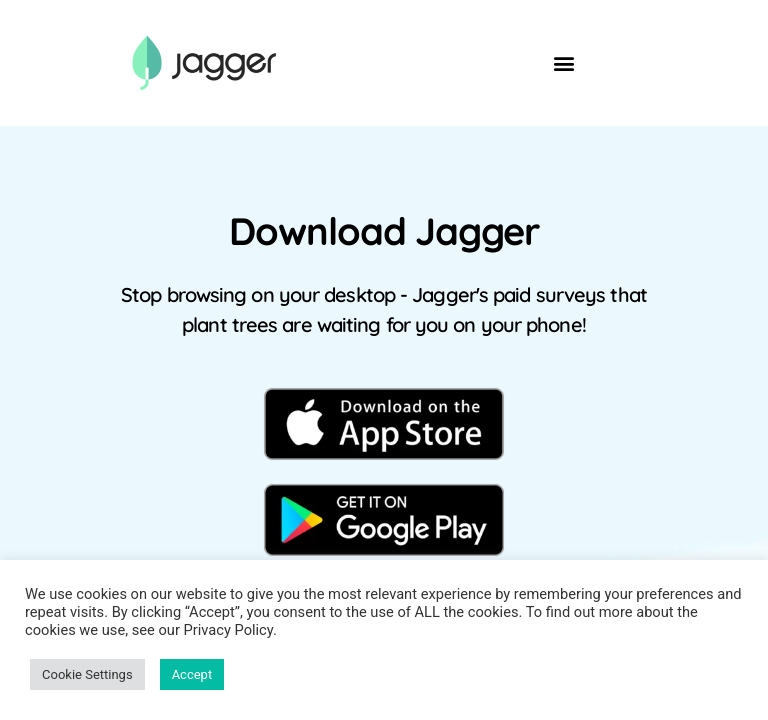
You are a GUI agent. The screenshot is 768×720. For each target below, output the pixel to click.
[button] (564, 63)
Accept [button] (192, 674)
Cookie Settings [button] (87, 674)
